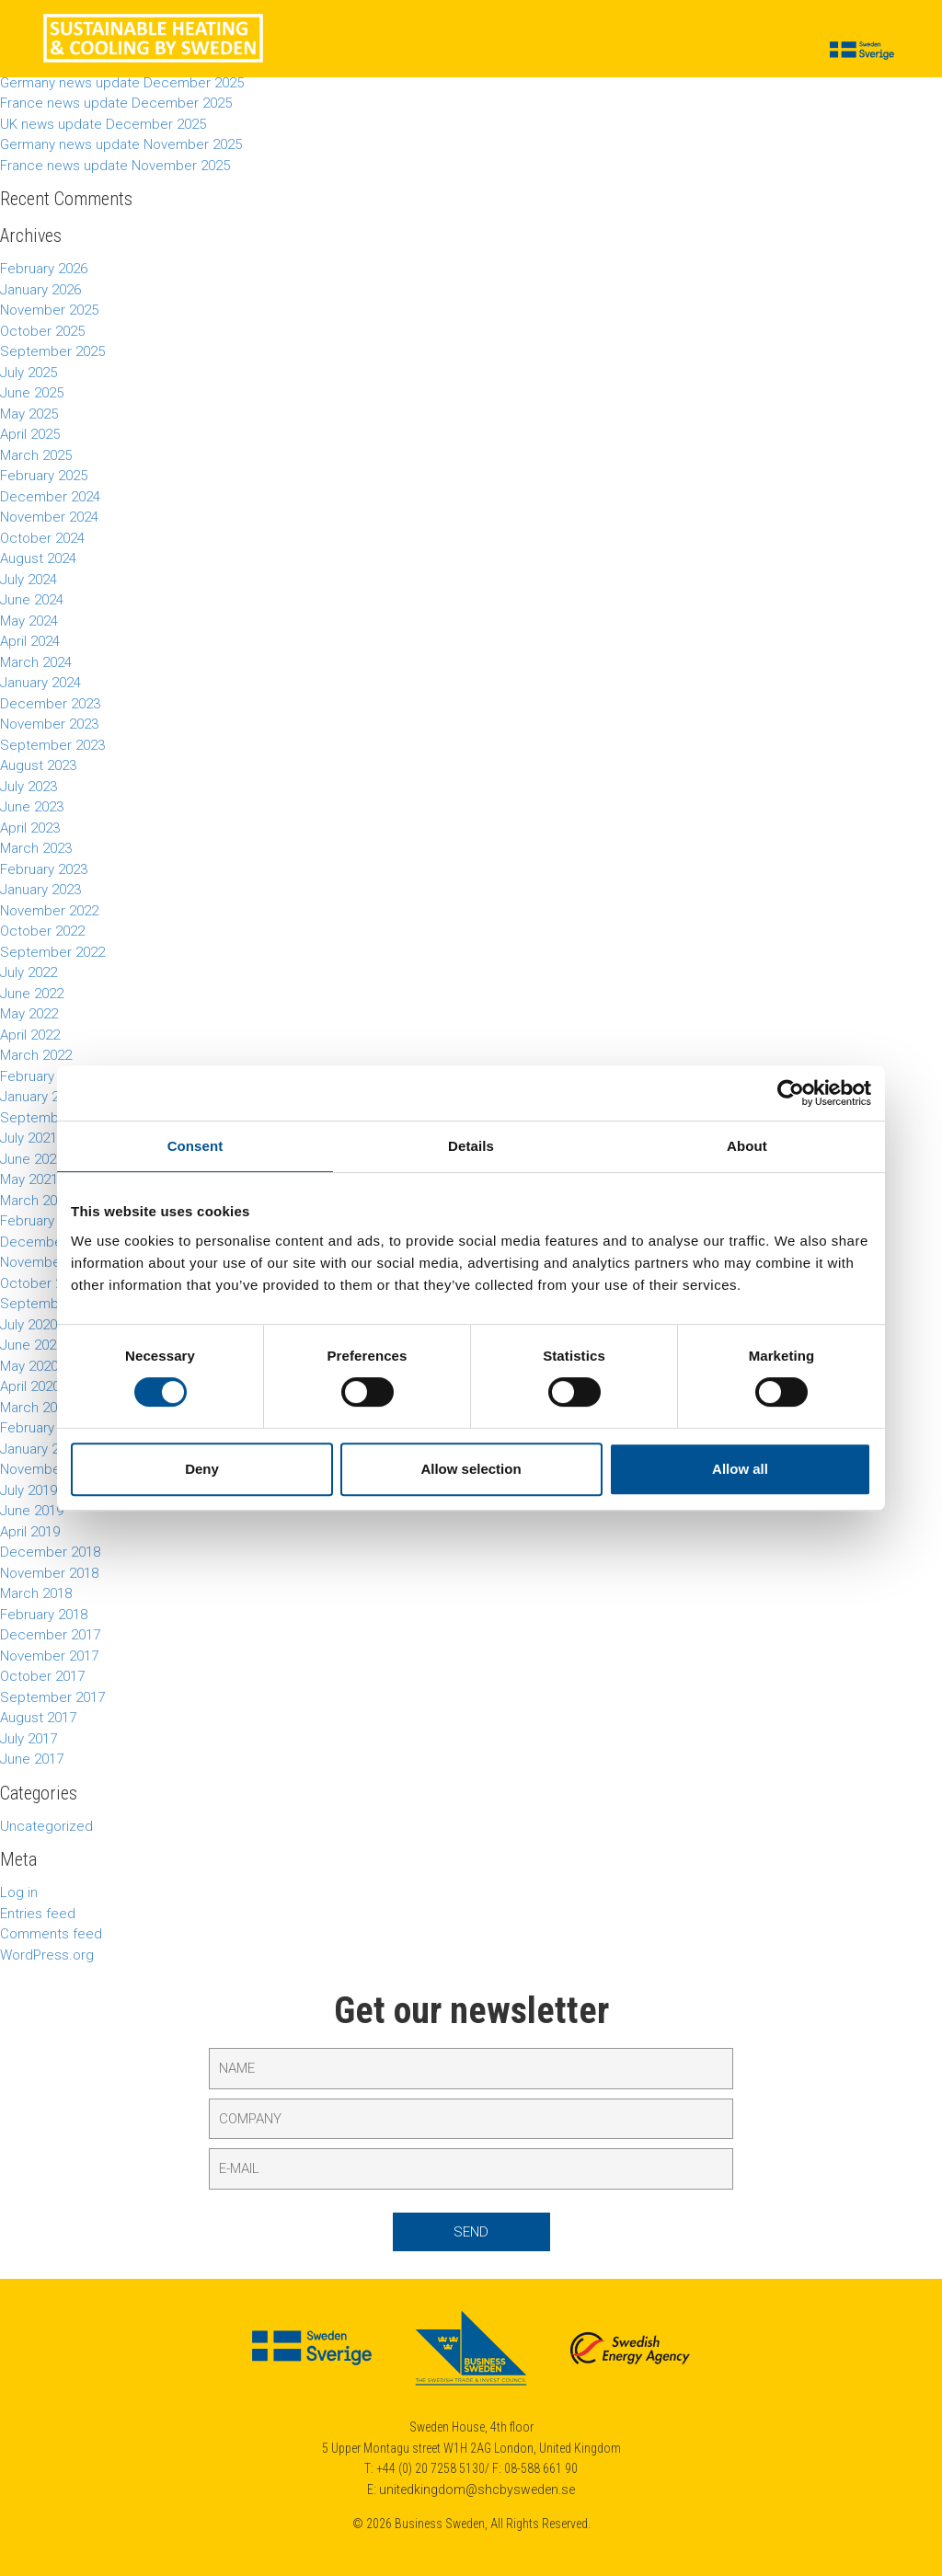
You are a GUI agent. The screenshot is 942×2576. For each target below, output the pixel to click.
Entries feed (37, 1913)
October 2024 (42, 538)
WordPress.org (47, 1955)
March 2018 (36, 1593)
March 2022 (36, 1055)
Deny (202, 1469)
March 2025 (36, 455)
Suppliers (439, 51)
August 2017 (38, 1717)
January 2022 (40, 1096)
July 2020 (28, 1325)
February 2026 (43, 268)
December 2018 (50, 1552)
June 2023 (31, 807)
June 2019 (31, 1510)
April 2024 (30, 641)
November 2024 (49, 517)
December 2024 (50, 497)
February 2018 (43, 1614)
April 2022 (30, 1035)
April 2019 (30, 1532)
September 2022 (52, 952)
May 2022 (29, 1014)
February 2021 (43, 1221)
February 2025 (43, 475)
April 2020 (30, 1386)
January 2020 (40, 1449)
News (370, 51)
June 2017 (31, 1759)
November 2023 (49, 724)
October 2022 (42, 931)
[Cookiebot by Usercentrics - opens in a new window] (790, 1093)
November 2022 (49, 911)
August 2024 (38, 558)
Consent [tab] (195, 1146)
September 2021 (52, 1118)
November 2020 (49, 1262)
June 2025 (31, 393)
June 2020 (31, 1345)
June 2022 (31, 993)
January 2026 (40, 290)
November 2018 (49, 1573)
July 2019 (28, 1490)
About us (673, 51)
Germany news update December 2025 (122, 83)
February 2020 (43, 1428)
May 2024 (29, 621)
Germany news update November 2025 (121, 144)
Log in (19, 1892)
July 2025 (28, 372)
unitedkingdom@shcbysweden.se (477, 2489)
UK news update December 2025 (103, 124)
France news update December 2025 (116, 103)
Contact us (760, 51)
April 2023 (30, 828)
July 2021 (28, 1138)
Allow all (740, 1469)
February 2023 (43, 869)
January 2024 (40, 682)
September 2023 (52, 745)
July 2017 (28, 1739)
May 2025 (29, 414)
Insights (517, 51)
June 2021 (31, 1159)
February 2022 (43, 1076)
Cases (311, 51)
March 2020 (36, 1407)
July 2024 (28, 579)
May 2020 (29, 1366)
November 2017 (49, 1656)
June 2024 (31, 600)
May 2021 (29, 1179)
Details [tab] (471, 1146)
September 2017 (52, 1697)
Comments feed (51, 1934)
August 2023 (38, 765)
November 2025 (49, 310)
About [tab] (747, 1146)
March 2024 (36, 662)
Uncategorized (46, 1826)
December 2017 (50, 1635)
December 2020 (50, 1242)
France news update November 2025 (115, 165)
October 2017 (42, 1676)
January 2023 (40, 889)
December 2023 (50, 704)
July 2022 (28, 972)
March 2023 (36, 848)
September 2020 (52, 1303)
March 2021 (36, 1200)
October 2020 (42, 1283)
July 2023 (28, 786)
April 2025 (30, 434)
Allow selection (470, 1469)
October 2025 (42, 331)
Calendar (593, 51)
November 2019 (49, 1469)
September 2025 (52, 351)
